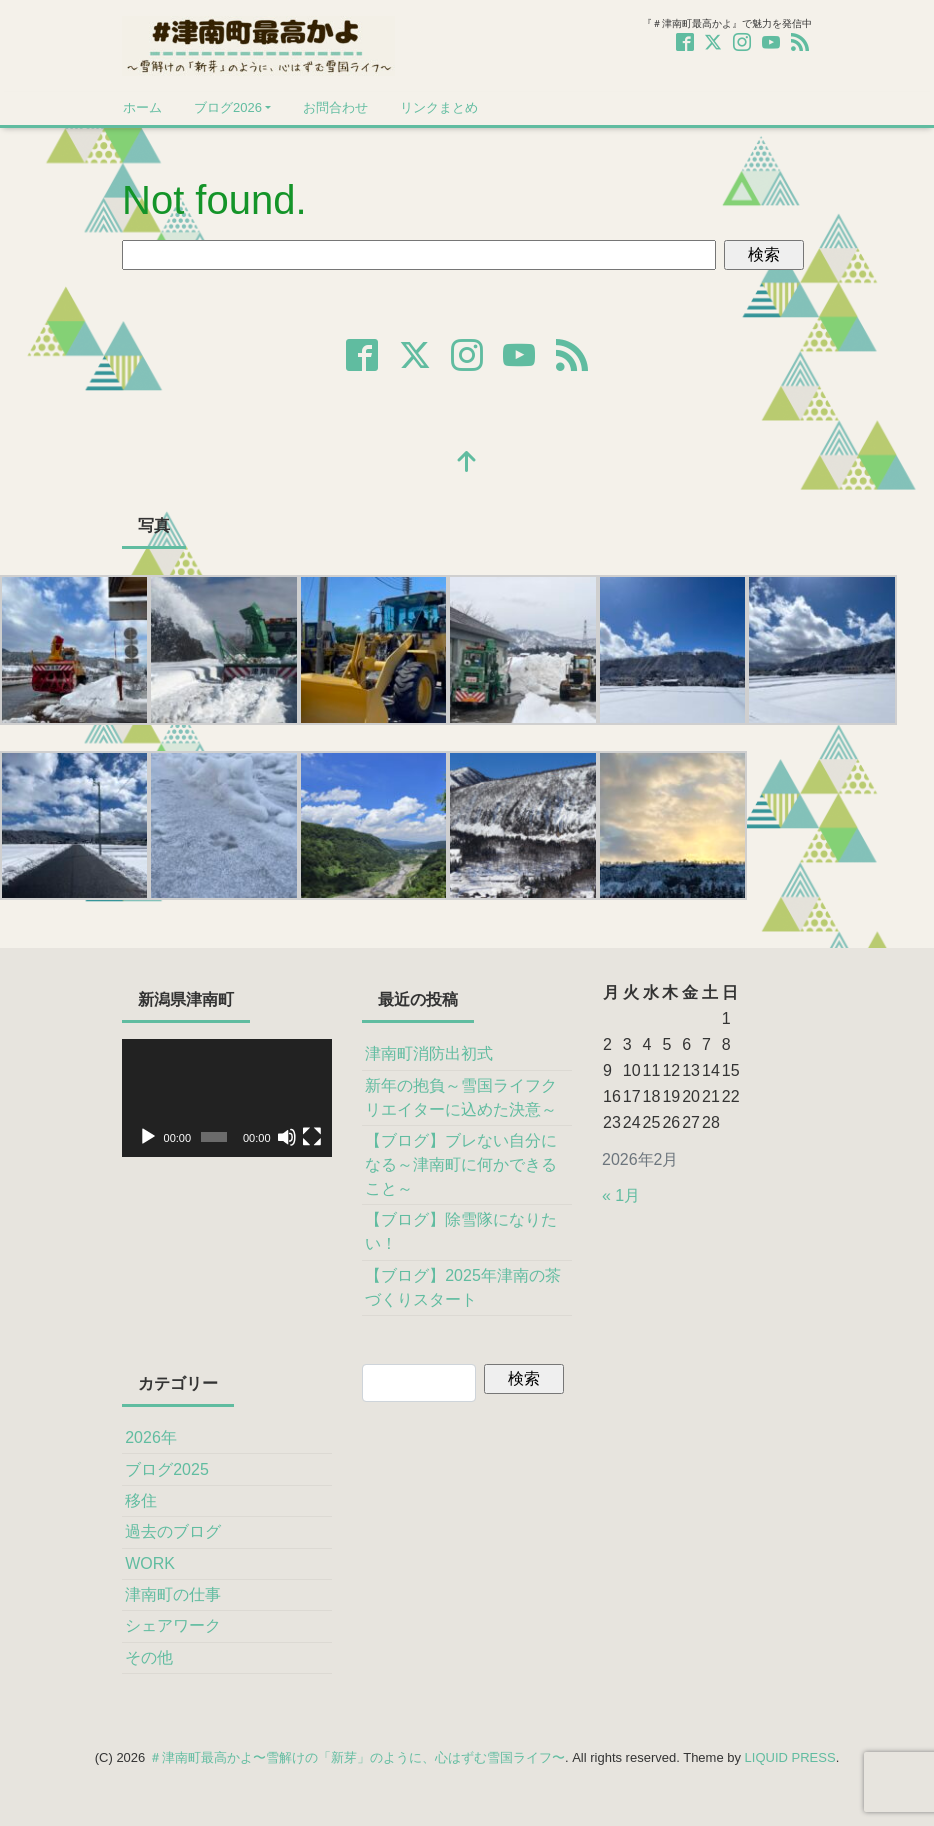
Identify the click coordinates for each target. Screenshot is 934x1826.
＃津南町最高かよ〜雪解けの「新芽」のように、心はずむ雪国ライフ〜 (357, 1757)
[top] (467, 463)
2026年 (151, 1437)
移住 (141, 1500)
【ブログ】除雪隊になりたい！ (461, 1231)
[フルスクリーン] (312, 1137)
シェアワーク (173, 1625)
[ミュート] (287, 1137)
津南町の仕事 (173, 1594)
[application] (227, 1098)
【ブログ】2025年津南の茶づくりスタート (463, 1287)
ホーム (142, 107)
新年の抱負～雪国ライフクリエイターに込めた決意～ (461, 1097)
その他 (149, 1657)
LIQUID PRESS (790, 1757)
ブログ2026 (228, 107)
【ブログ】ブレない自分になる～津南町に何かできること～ (461, 1164)
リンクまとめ (439, 107)
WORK (150, 1563)
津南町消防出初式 (429, 1053)
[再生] (148, 1137)
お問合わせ (335, 107)
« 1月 (621, 1195)
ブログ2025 (167, 1469)
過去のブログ (173, 1531)
